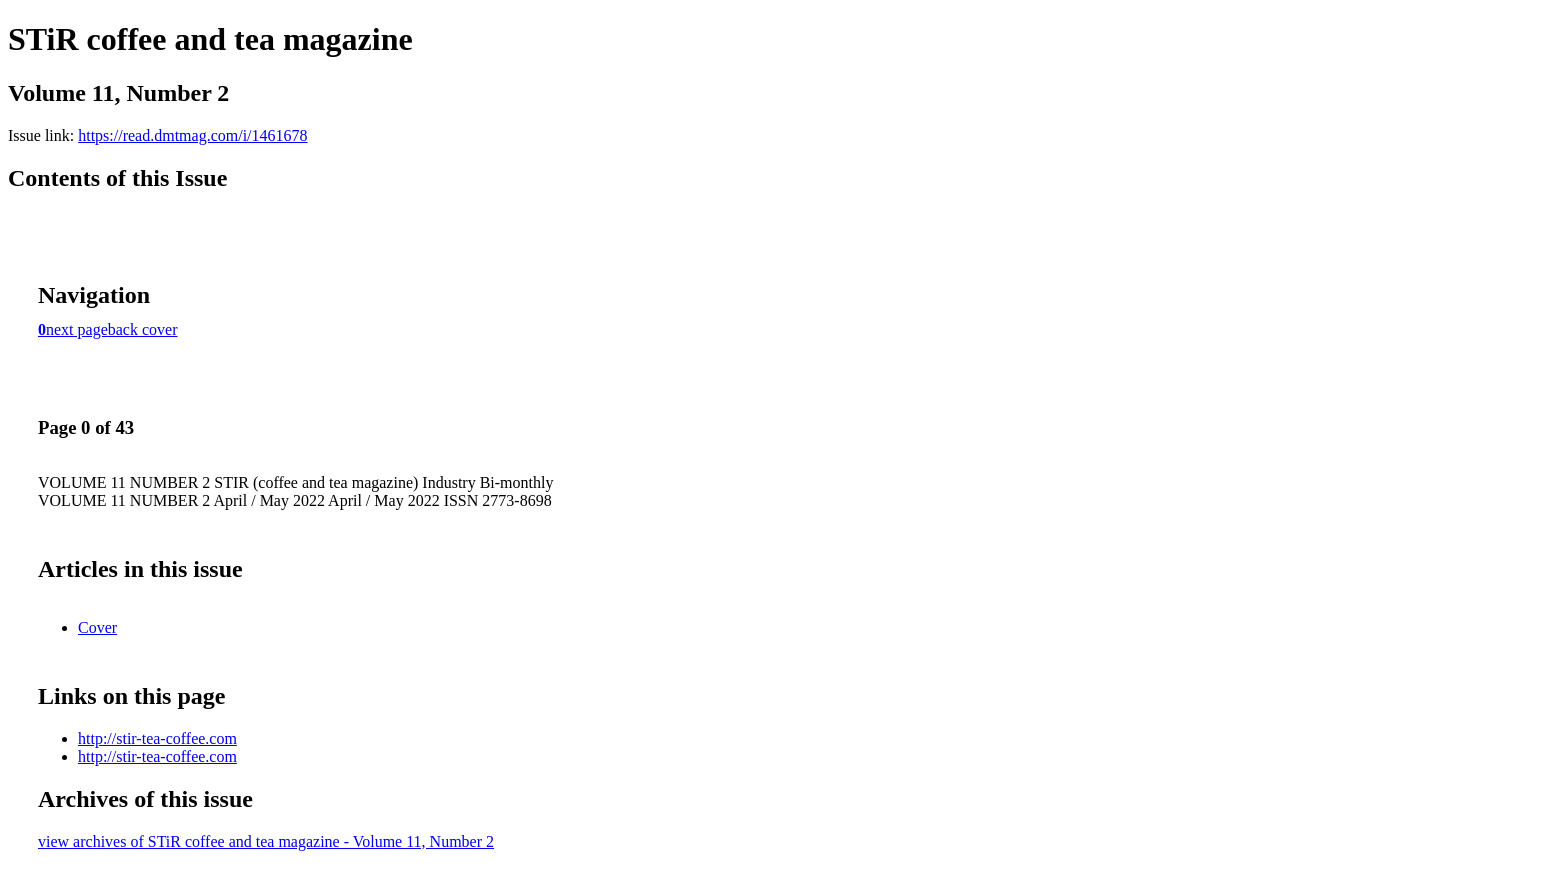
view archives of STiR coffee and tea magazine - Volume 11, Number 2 (266, 841)
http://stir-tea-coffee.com (157, 738)
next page (77, 329)
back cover (143, 329)
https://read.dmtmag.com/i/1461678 (192, 135)
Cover (97, 627)
